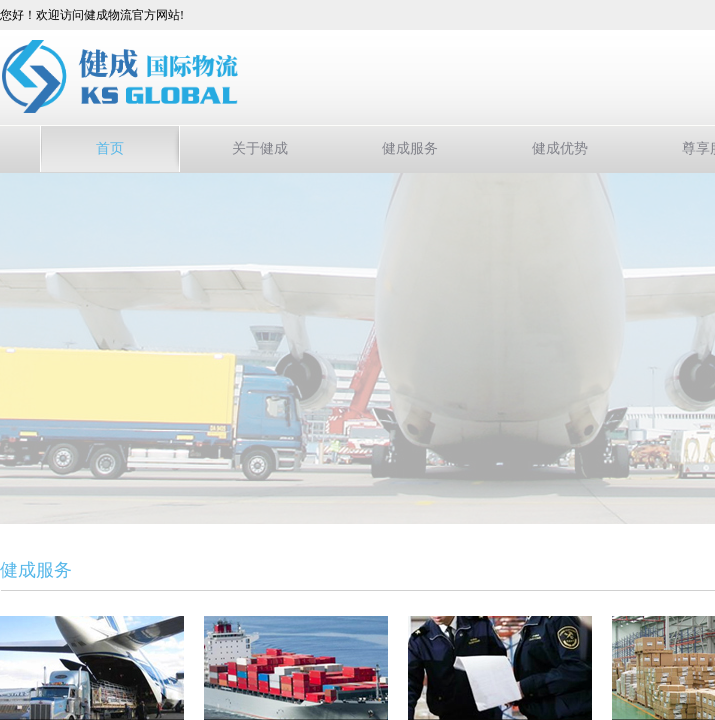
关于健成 (260, 148)
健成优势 (560, 148)
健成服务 (410, 148)
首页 (110, 148)
